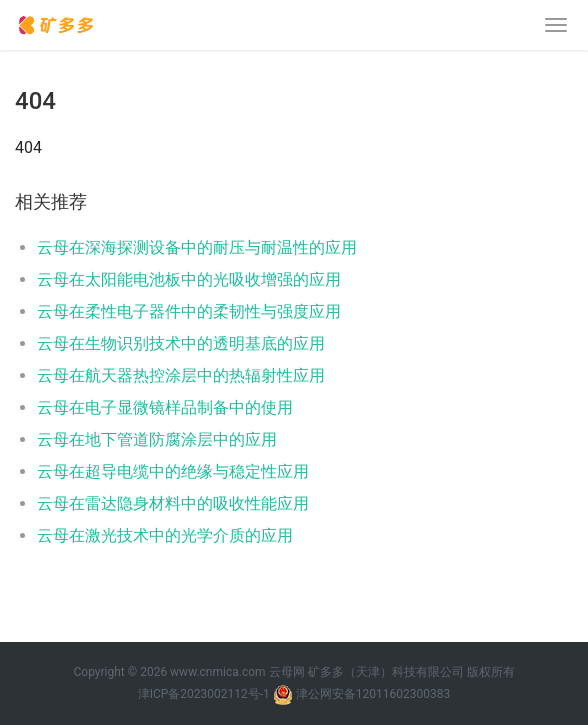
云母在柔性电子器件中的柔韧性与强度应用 (189, 311)
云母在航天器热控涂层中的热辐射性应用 (181, 375)
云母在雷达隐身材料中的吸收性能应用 (173, 503)
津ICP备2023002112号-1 (204, 694)
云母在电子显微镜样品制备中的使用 (165, 407)
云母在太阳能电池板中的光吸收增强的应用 (189, 279)
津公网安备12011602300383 (373, 694)
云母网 (287, 672)
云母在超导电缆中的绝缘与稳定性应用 (173, 471)
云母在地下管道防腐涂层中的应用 (157, 439)
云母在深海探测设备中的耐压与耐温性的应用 (197, 247)
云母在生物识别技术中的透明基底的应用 (181, 343)
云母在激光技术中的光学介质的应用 (165, 535)
